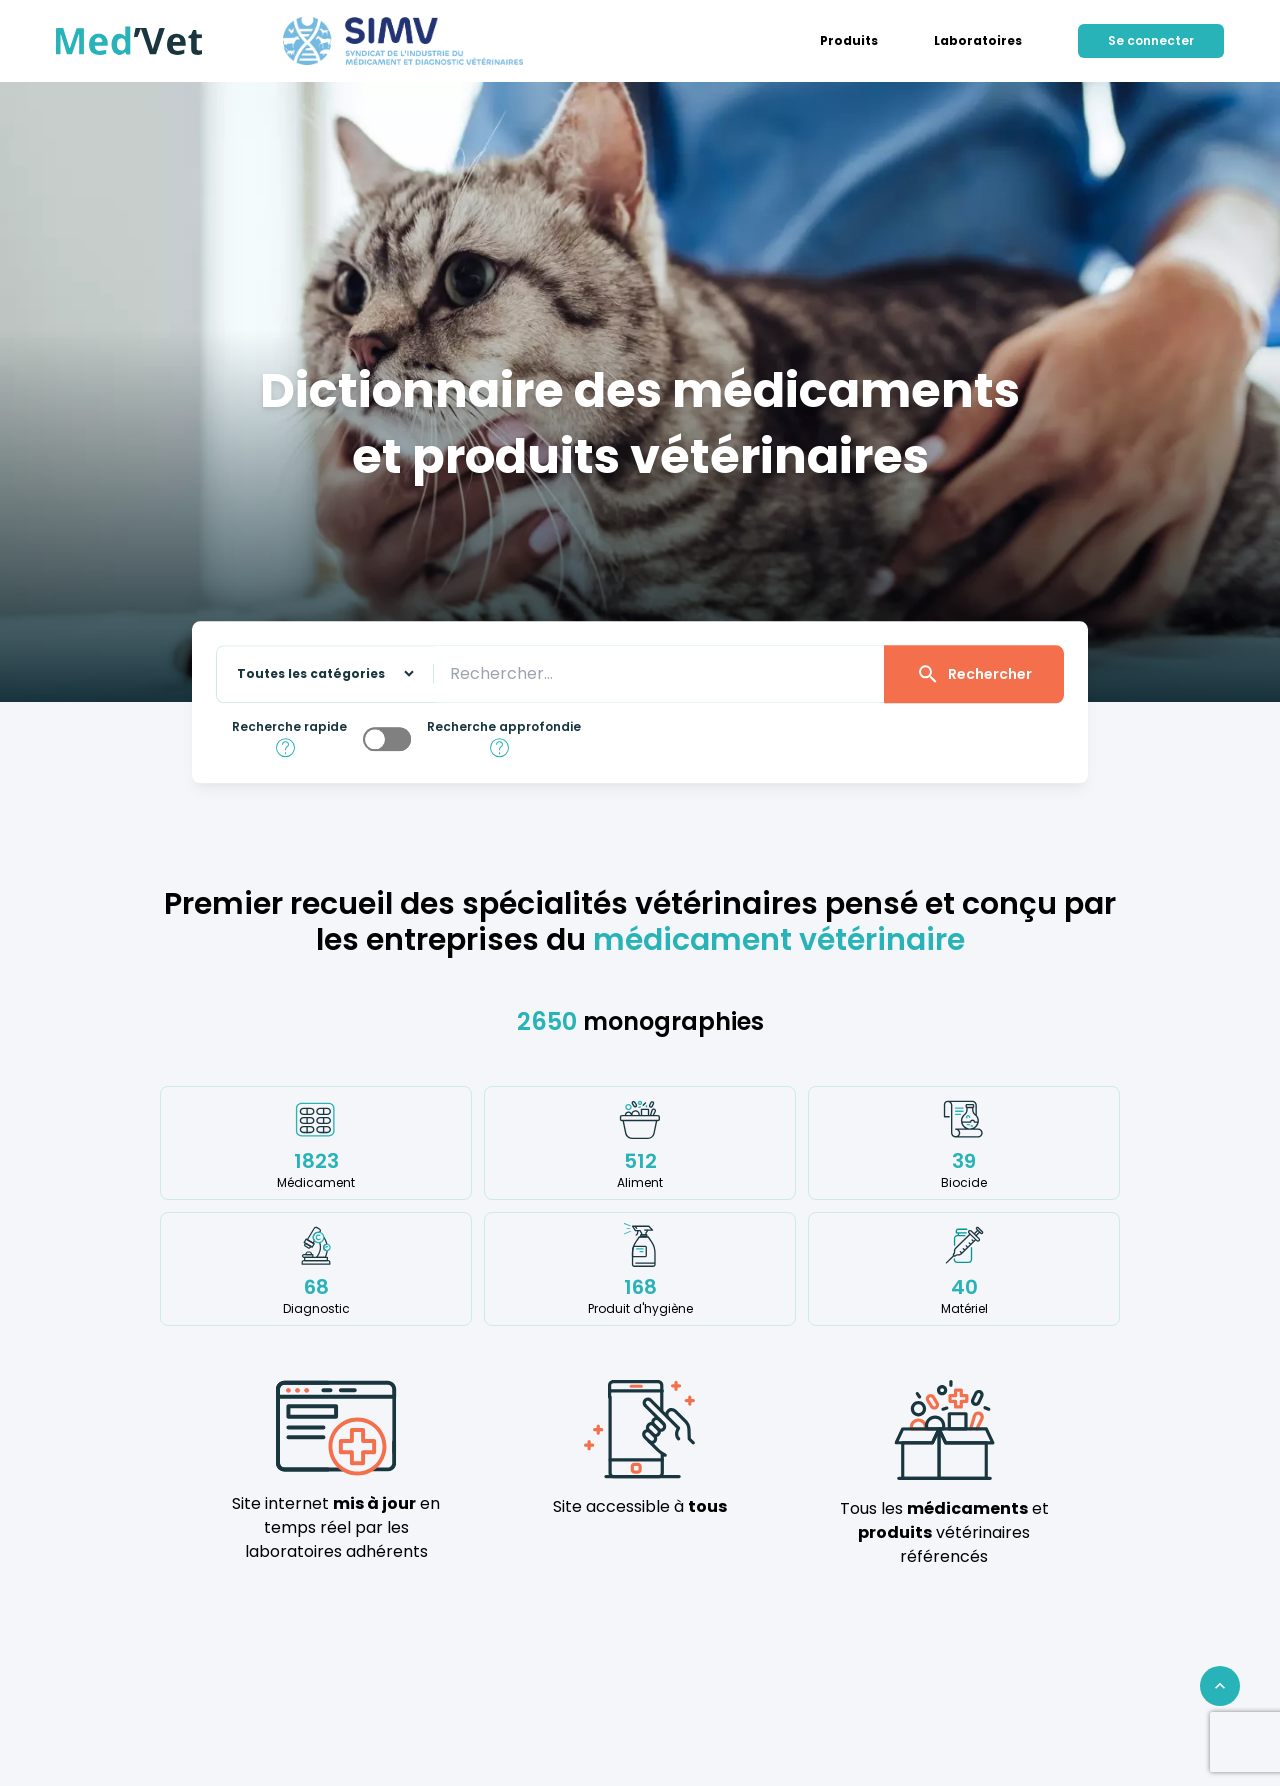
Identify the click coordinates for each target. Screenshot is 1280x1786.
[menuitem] (849, 41)
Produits (849, 41)
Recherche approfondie (504, 727)
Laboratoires (978, 41)
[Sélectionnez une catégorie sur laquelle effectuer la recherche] (317, 674)
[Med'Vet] (129, 41)
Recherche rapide (289, 727)
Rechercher (974, 674)
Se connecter (1151, 40)
